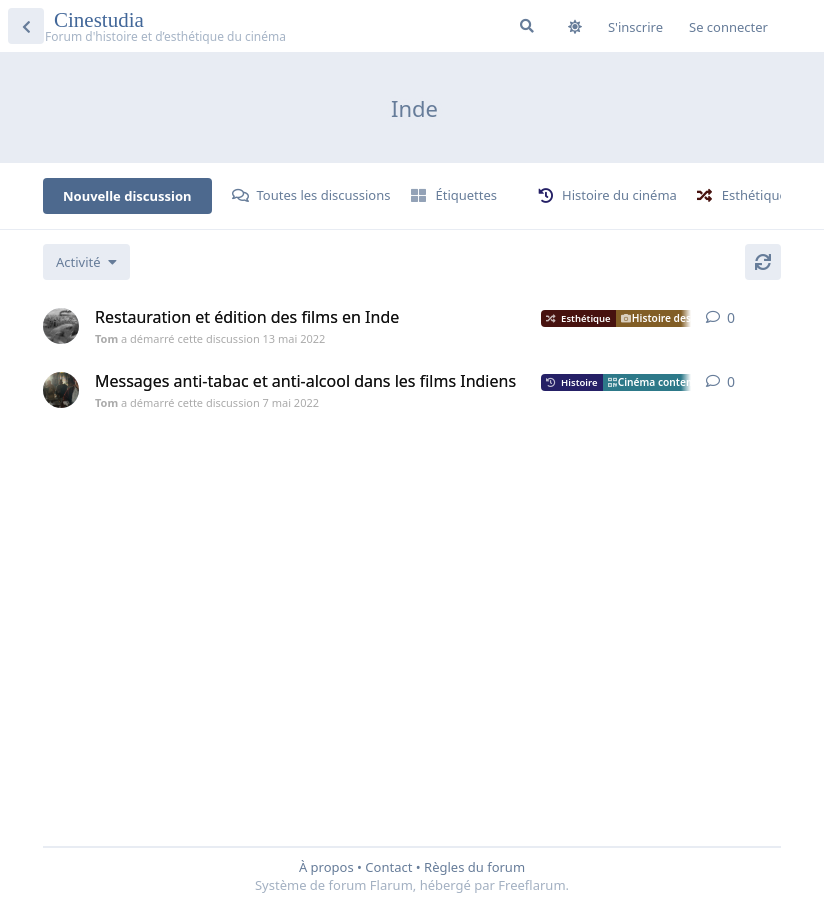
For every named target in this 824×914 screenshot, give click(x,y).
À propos (326, 867)
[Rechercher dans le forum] (527, 26)
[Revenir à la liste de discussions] (26, 26)
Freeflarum (531, 885)
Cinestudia (101, 20)
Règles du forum (474, 867)
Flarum (391, 885)
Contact (388, 867)
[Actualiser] (763, 262)
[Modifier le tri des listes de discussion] (86, 262)
